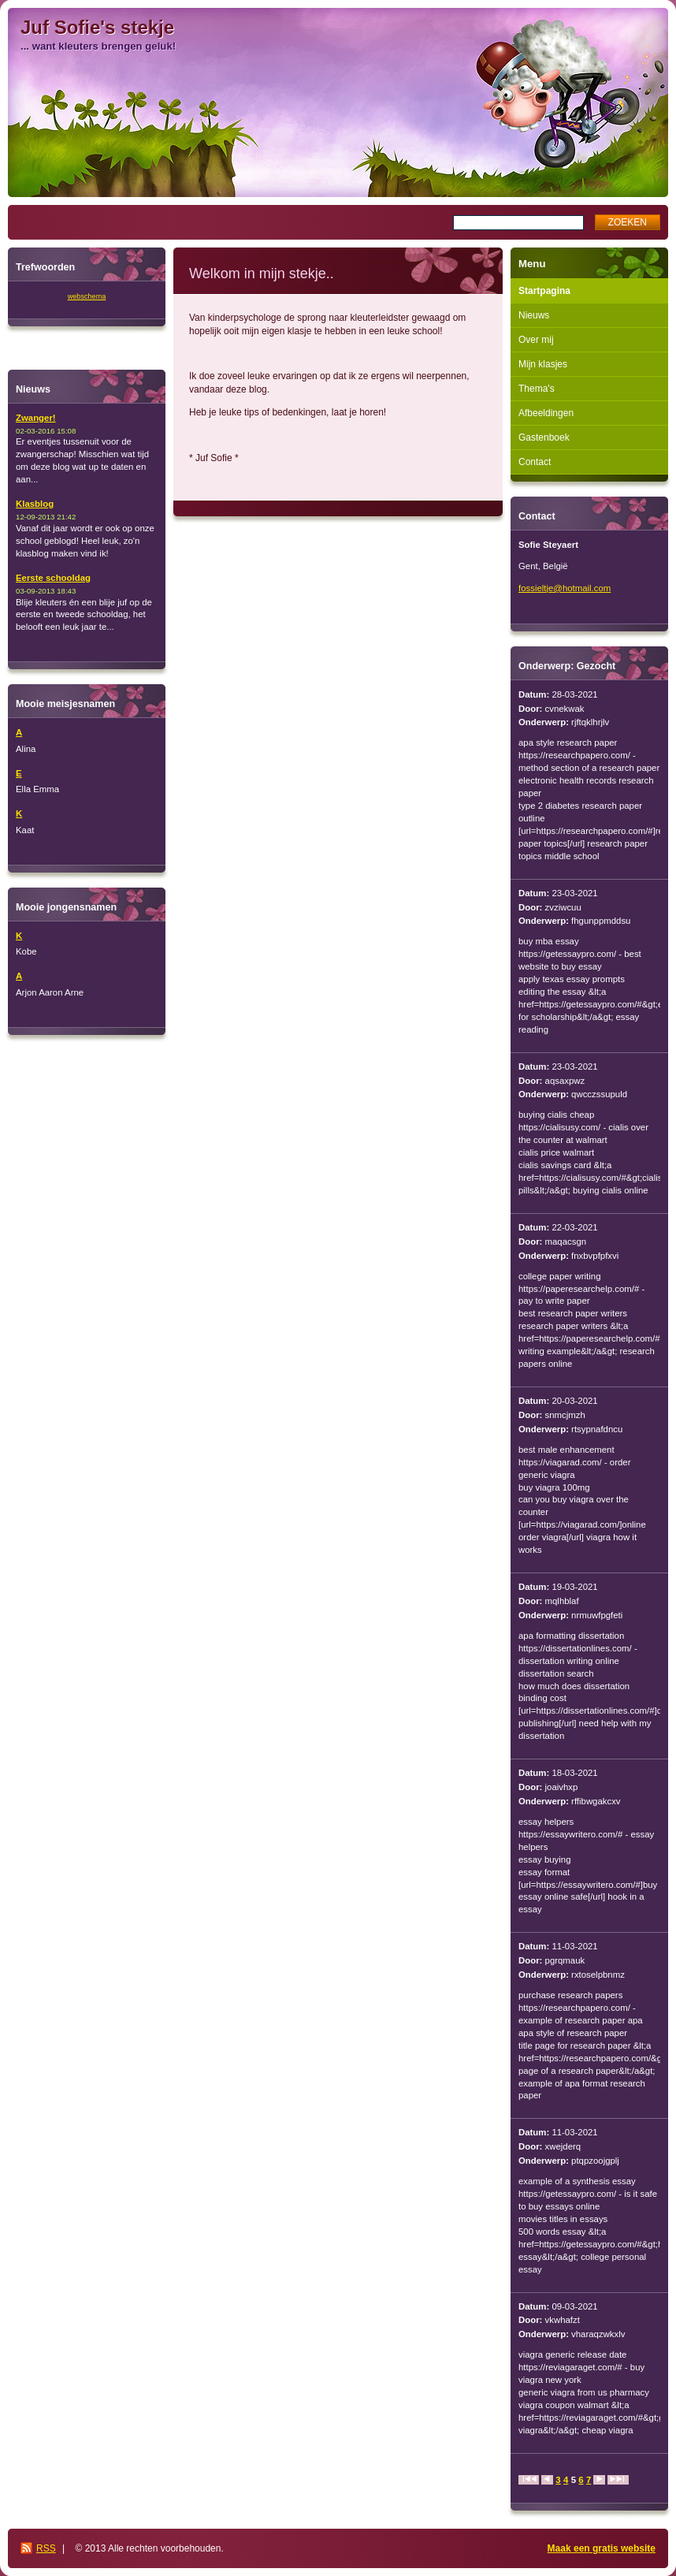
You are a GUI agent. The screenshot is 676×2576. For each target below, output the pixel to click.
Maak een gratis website (602, 2548)
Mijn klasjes (542, 364)
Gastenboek (544, 437)
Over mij (536, 339)
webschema (87, 296)
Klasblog (35, 503)
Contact (534, 461)
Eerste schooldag (53, 578)
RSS (46, 2548)
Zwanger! (36, 418)
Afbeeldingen (546, 413)
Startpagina (544, 290)
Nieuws (533, 315)
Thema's (536, 388)
